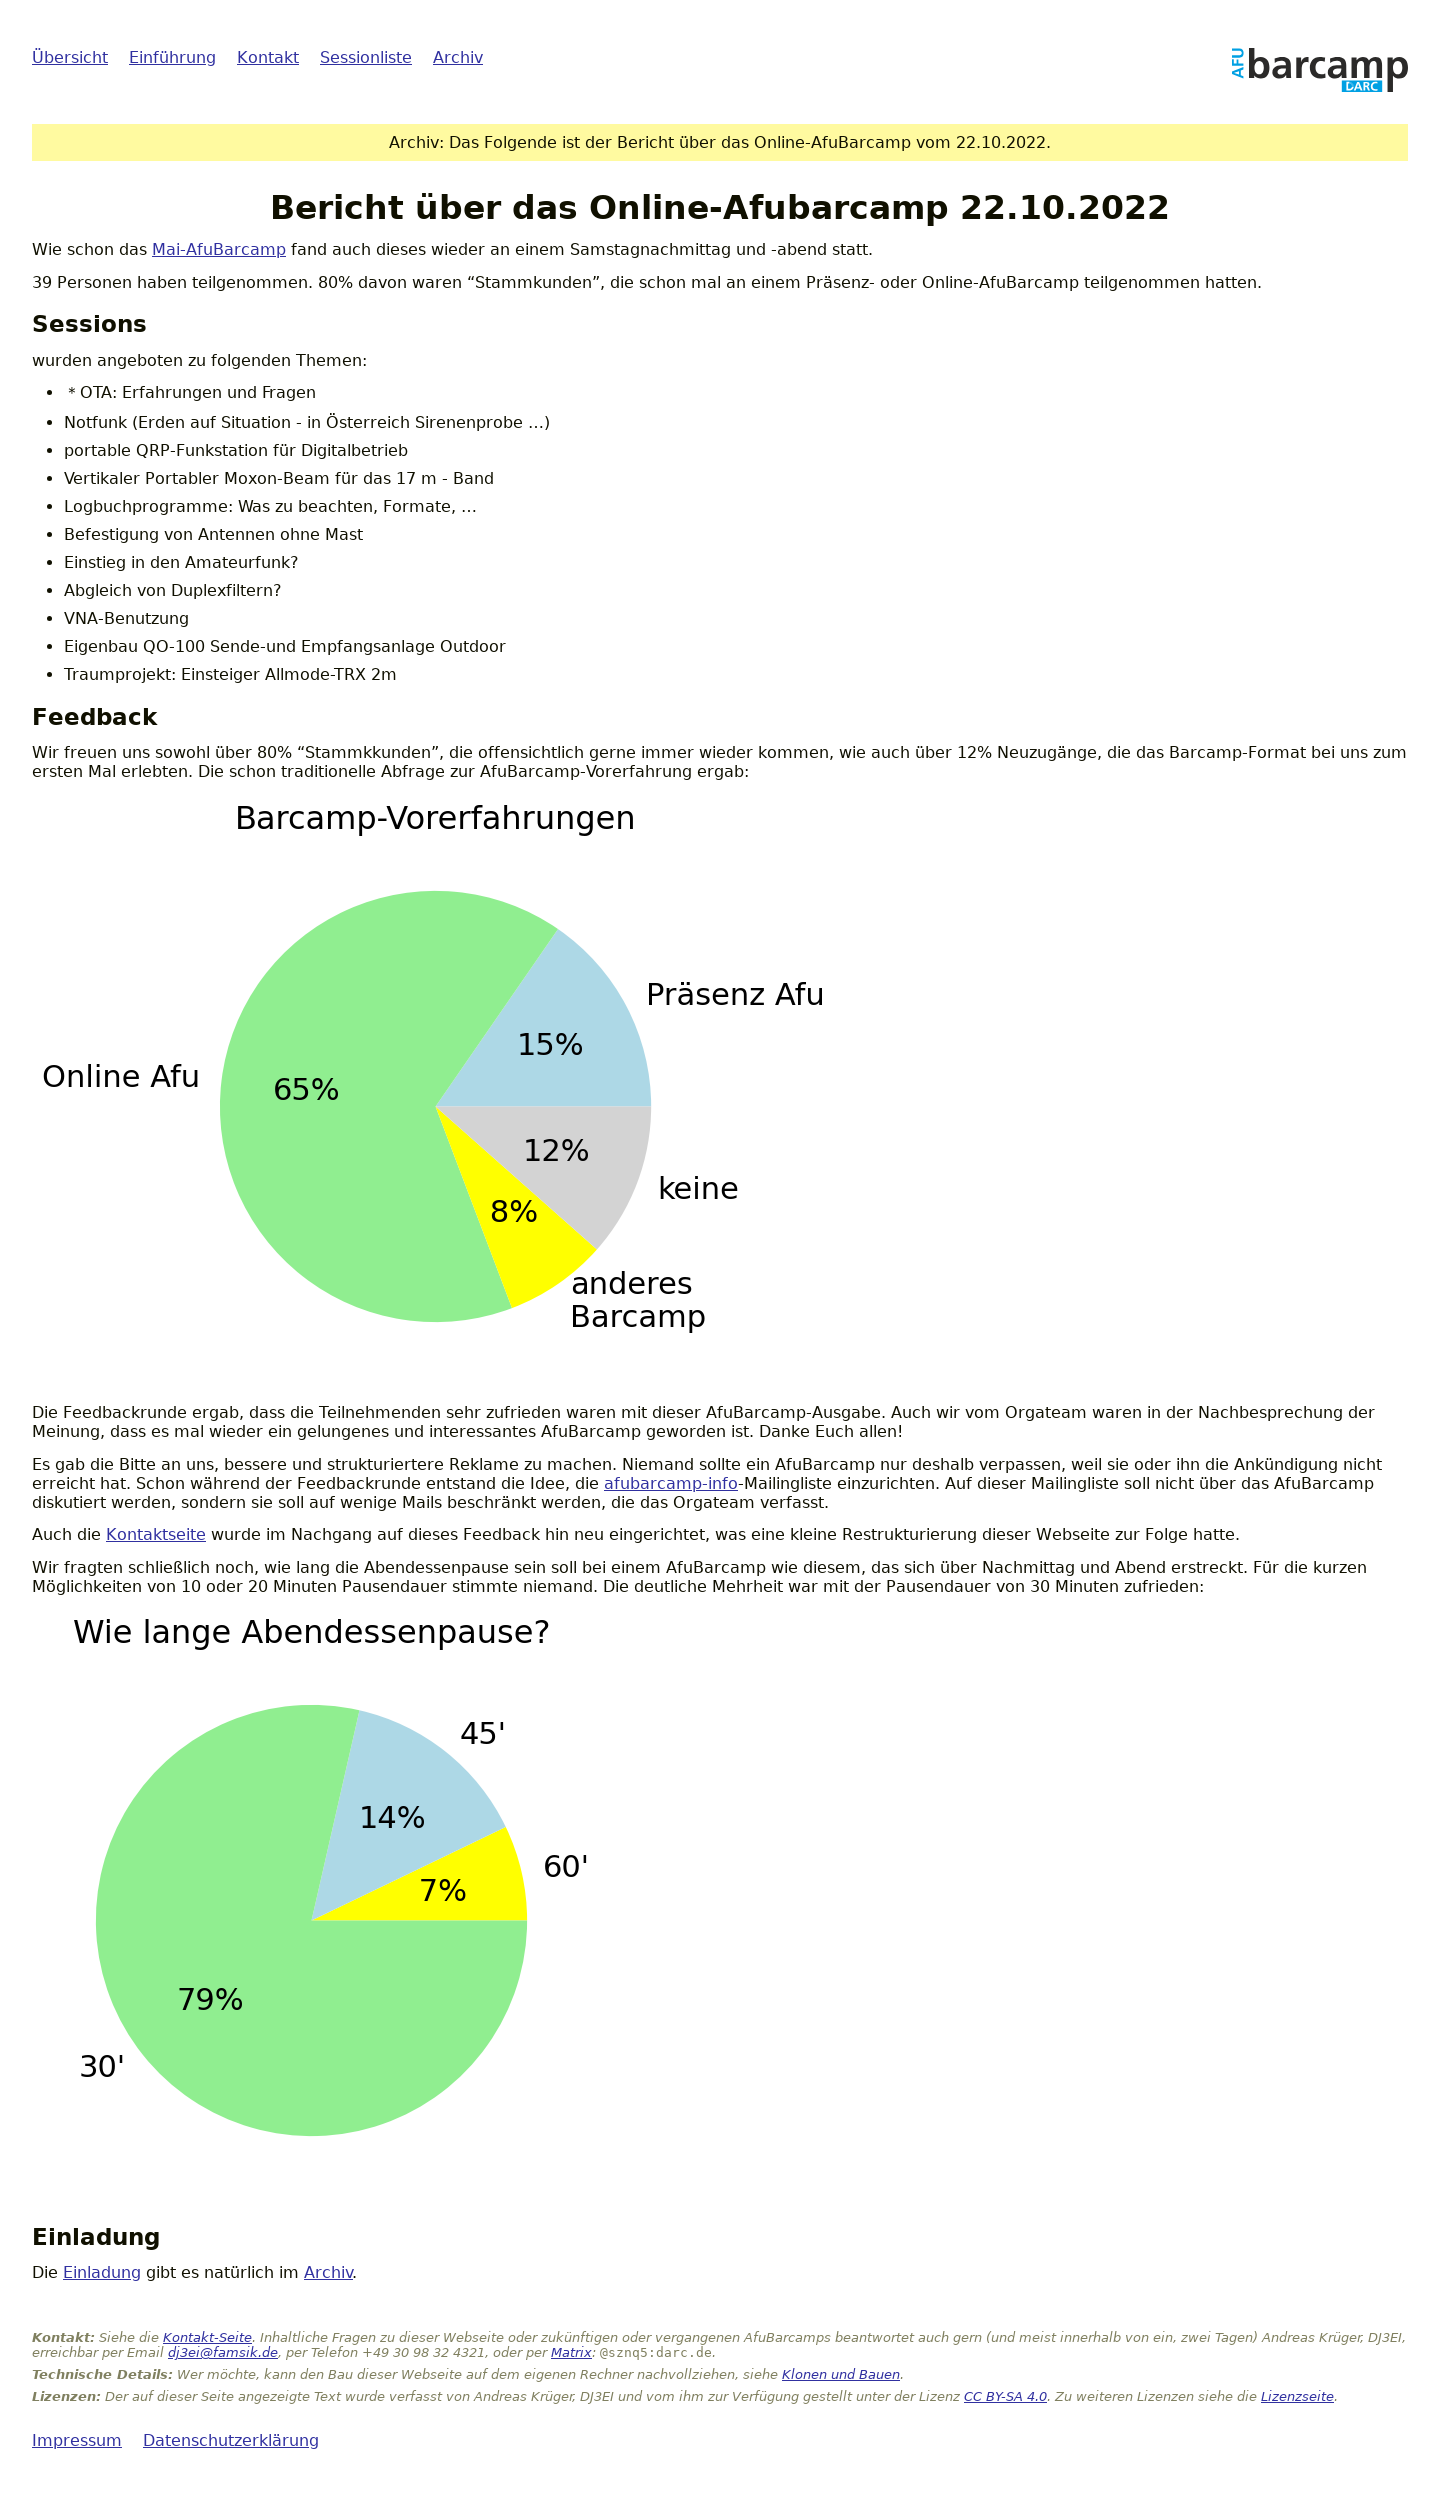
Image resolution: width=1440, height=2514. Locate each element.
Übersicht (70, 57)
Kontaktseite (156, 1534)
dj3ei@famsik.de (223, 2352)
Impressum (77, 2440)
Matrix (571, 2352)
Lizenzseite (1297, 2396)
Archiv (458, 57)
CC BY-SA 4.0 (1005, 2396)
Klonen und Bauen (841, 2374)
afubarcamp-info (671, 1483)
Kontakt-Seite (207, 2337)
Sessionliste (366, 57)
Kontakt (268, 57)
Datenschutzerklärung (231, 2440)
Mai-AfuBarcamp (219, 249)
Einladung (102, 2272)
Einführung (172, 57)
